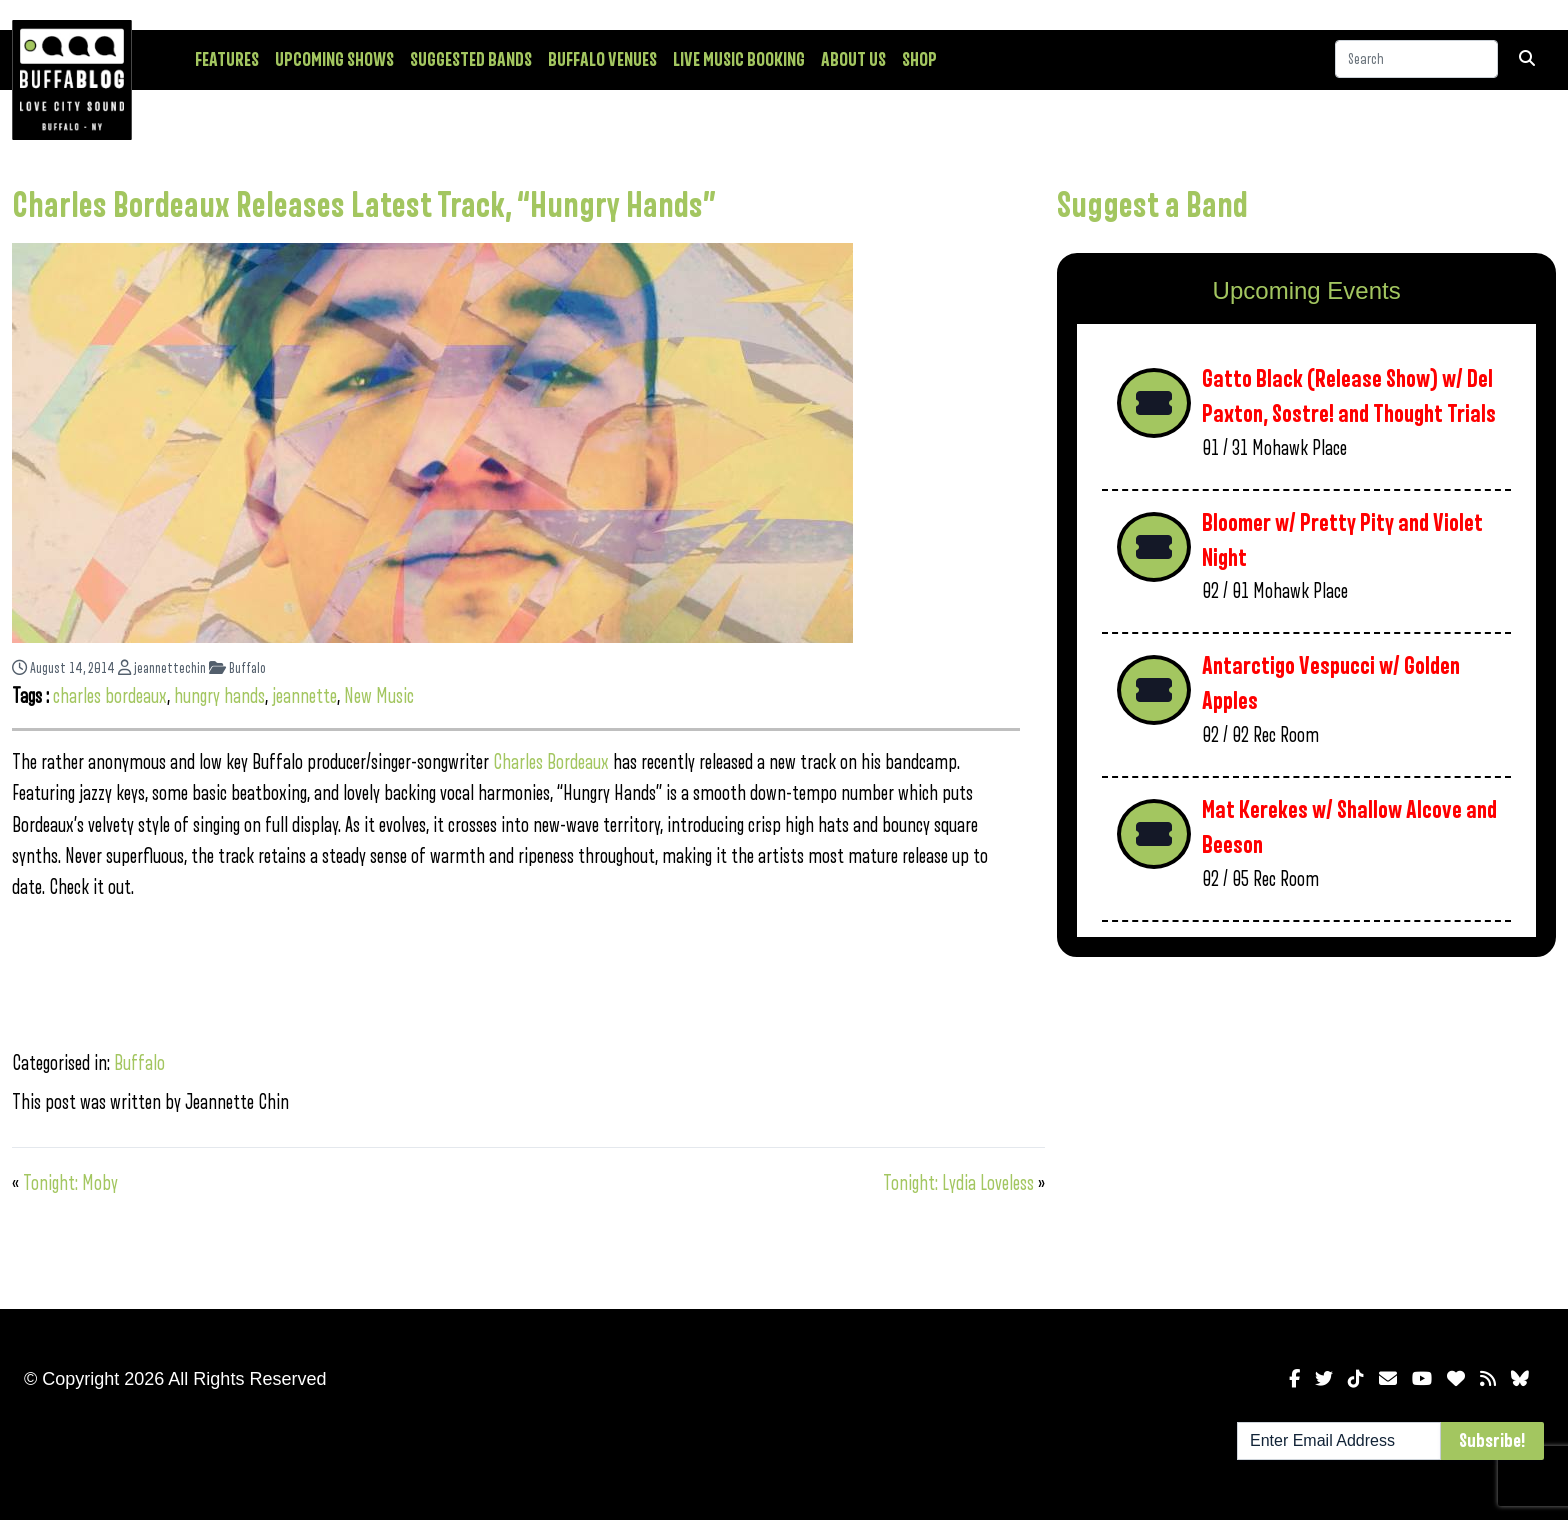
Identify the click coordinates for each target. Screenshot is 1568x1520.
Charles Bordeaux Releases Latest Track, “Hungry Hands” (364, 206)
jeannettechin (162, 668)
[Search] (1416, 59)
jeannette (304, 696)
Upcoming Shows (334, 60)
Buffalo (237, 668)
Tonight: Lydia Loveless (958, 1183)
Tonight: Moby (70, 1183)
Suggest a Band (1152, 206)
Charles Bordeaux (553, 762)
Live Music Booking (739, 60)
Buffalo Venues (602, 60)
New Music (379, 696)
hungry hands (219, 696)
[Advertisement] (1306, 1129)
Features (227, 60)
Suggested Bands (471, 60)
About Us (853, 60)
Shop (919, 60)
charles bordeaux (110, 696)
